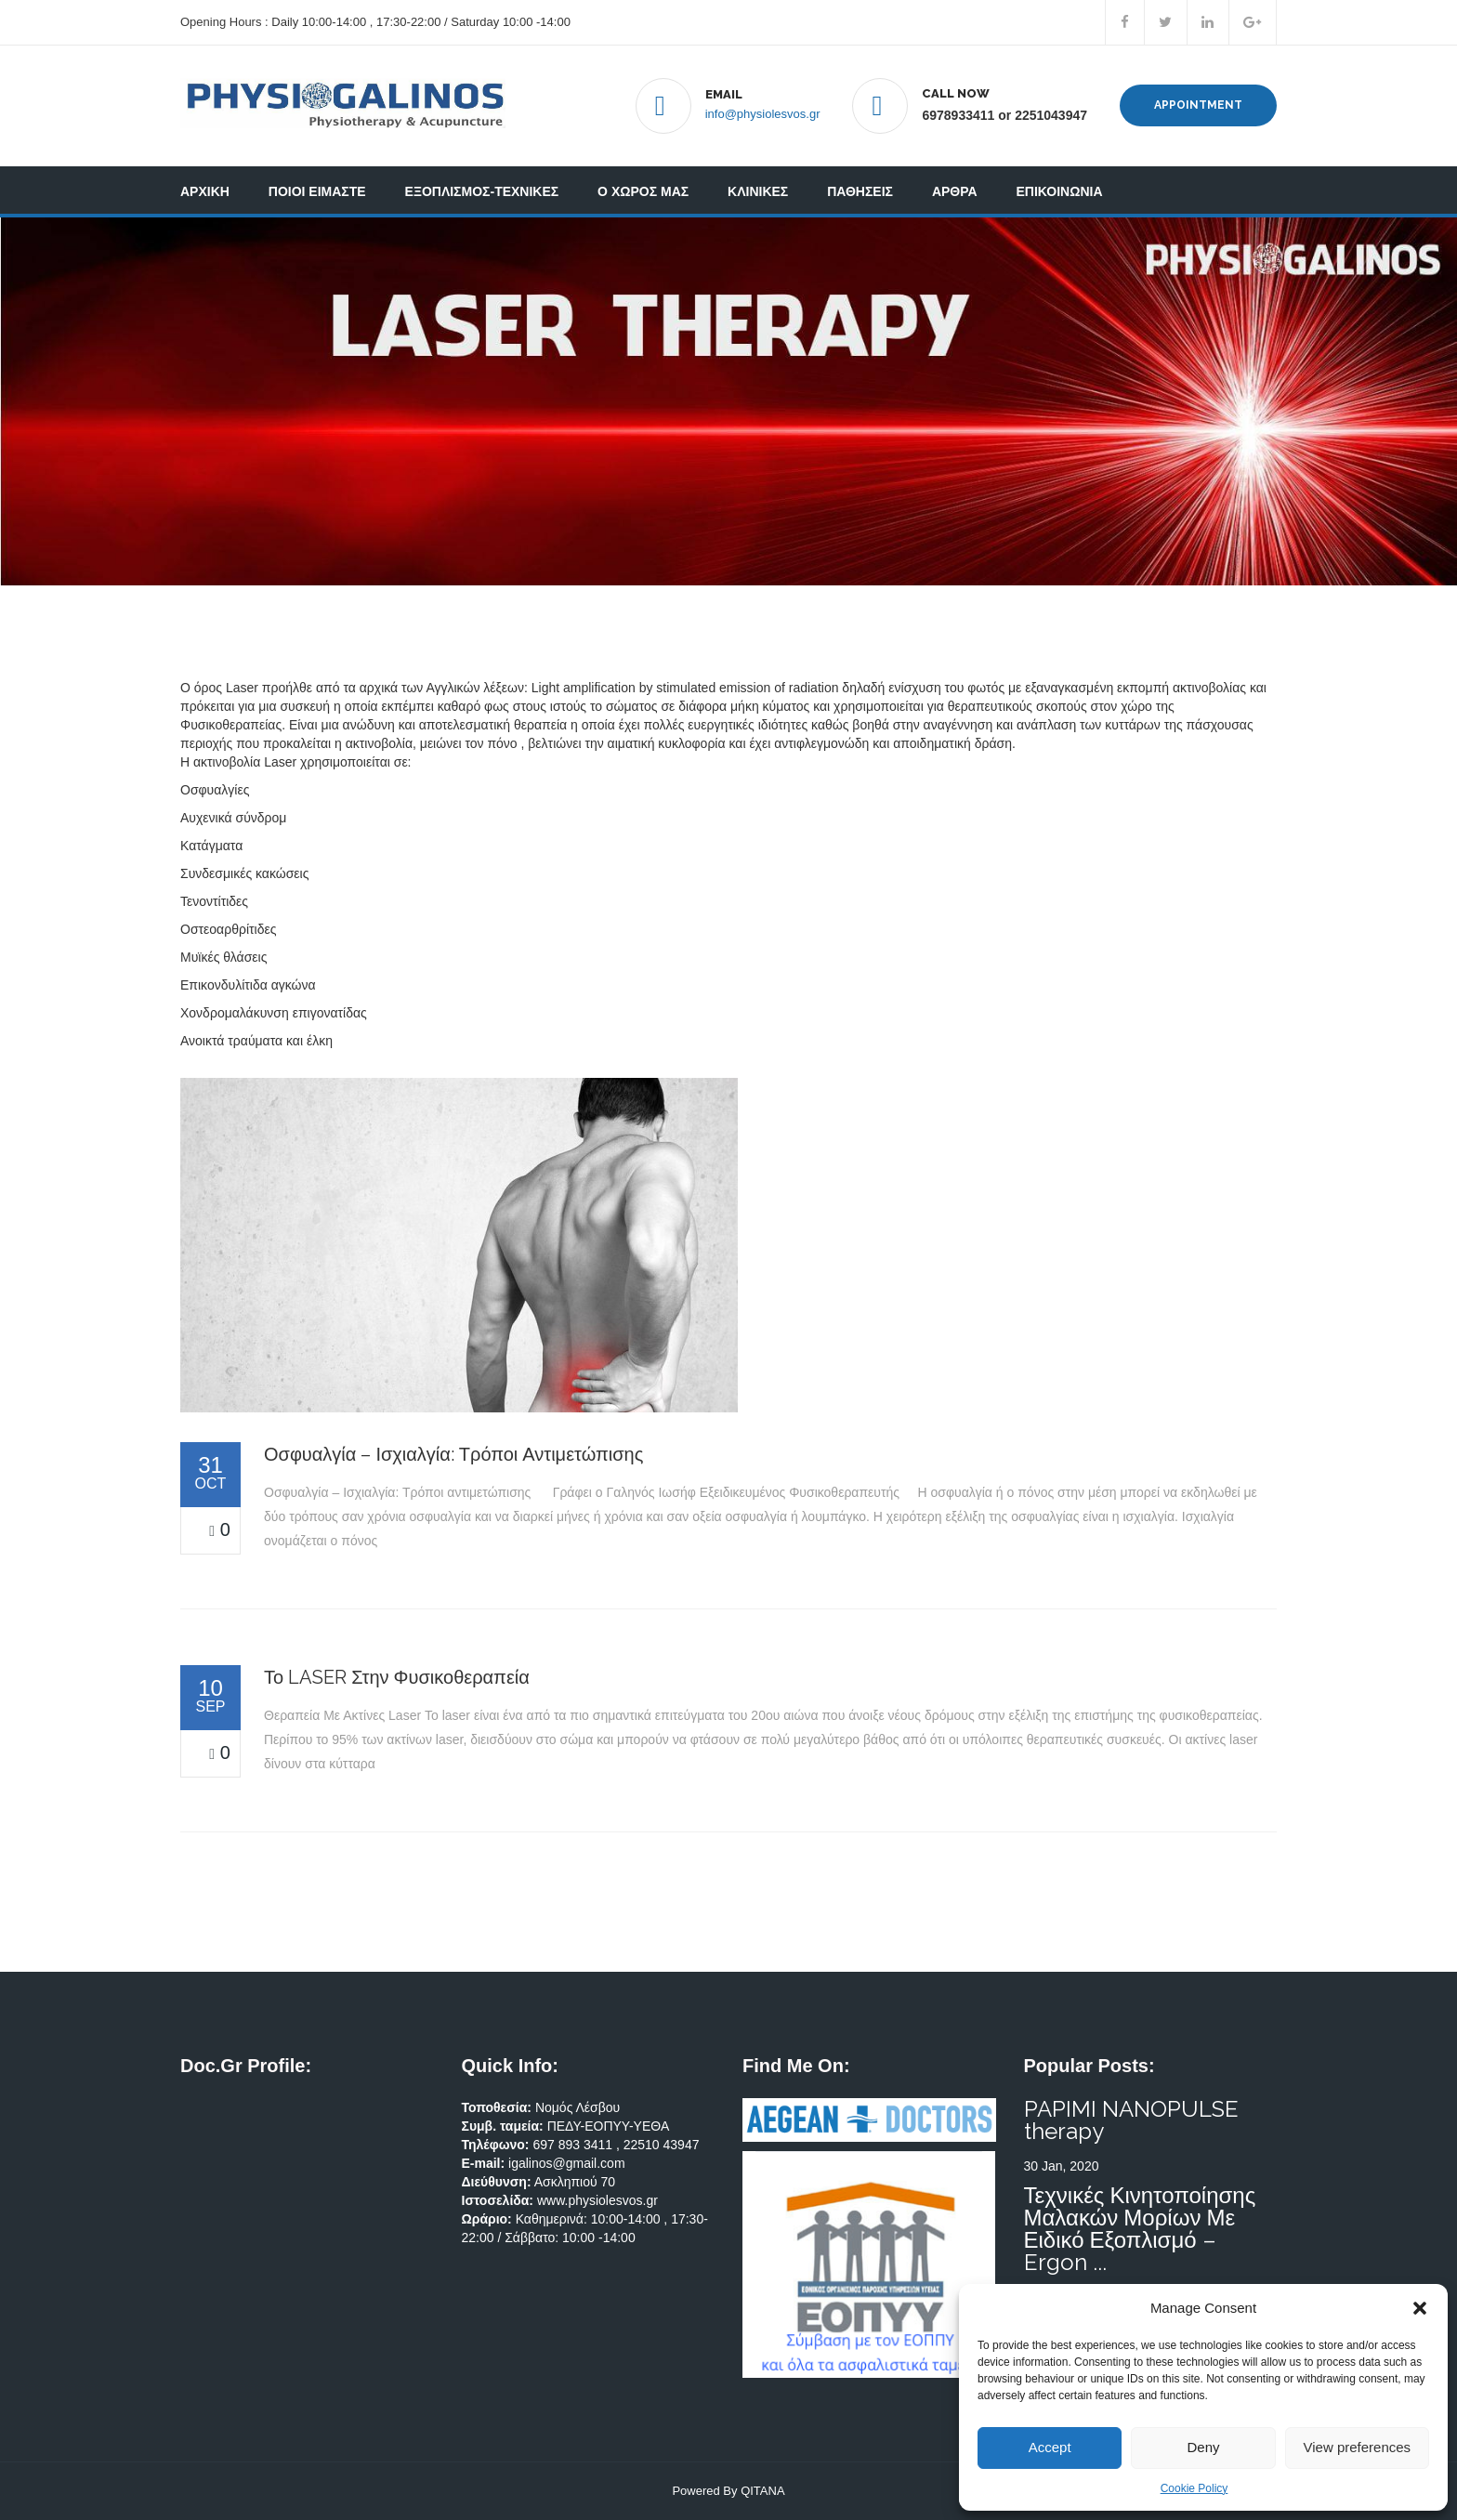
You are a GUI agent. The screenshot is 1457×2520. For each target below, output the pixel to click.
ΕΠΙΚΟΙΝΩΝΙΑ (1060, 191)
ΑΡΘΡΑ (955, 191)
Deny (1203, 2447)
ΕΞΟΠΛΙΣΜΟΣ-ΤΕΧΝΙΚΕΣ (482, 191)
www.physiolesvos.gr (597, 2200)
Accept (1050, 2447)
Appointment (1198, 105)
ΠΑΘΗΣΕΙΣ (860, 191)
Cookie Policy (1194, 2488)
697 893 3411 (574, 2144)
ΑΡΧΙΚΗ (205, 191)
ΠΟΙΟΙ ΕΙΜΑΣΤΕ (317, 191)
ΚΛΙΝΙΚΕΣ (758, 191)
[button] (1420, 2308)
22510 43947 (661, 2144)
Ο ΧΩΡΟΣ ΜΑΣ (643, 191)
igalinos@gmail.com (566, 2163)
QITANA (762, 2491)
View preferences (1357, 2447)
